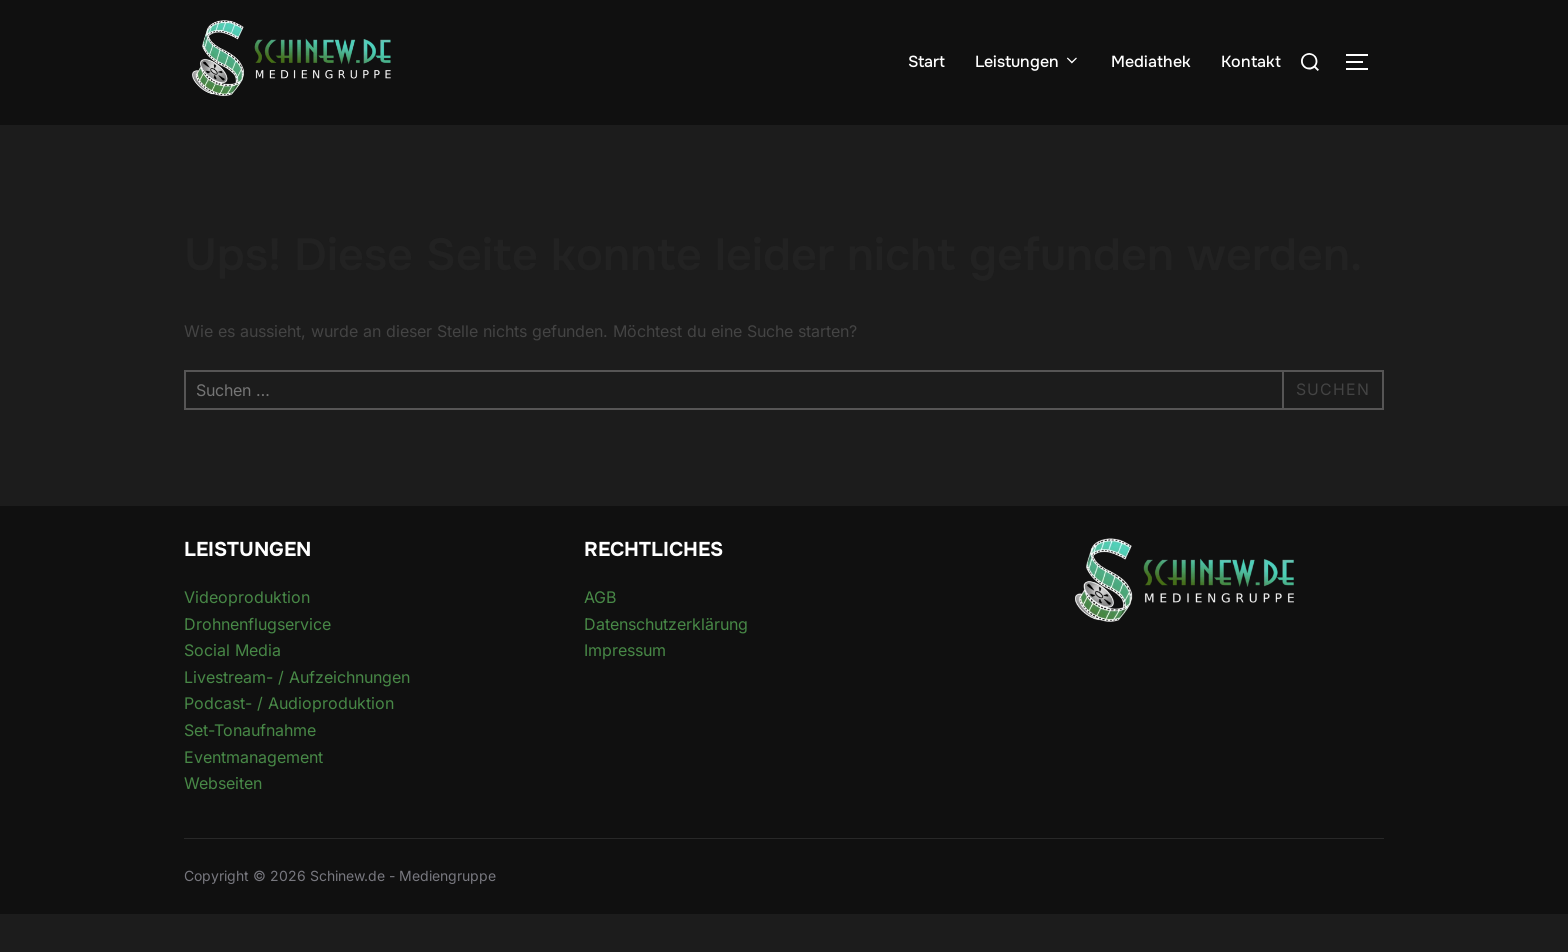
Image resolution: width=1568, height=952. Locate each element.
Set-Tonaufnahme (250, 769)
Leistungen (1028, 61)
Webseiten (223, 822)
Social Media (232, 689)
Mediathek (1151, 61)
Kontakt (1251, 61)
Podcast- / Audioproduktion (289, 742)
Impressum (625, 689)
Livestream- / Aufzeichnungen (297, 715)
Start (926, 61)
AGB (600, 636)
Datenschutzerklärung (666, 662)
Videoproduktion (247, 636)
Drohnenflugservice (257, 662)
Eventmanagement (253, 795)
